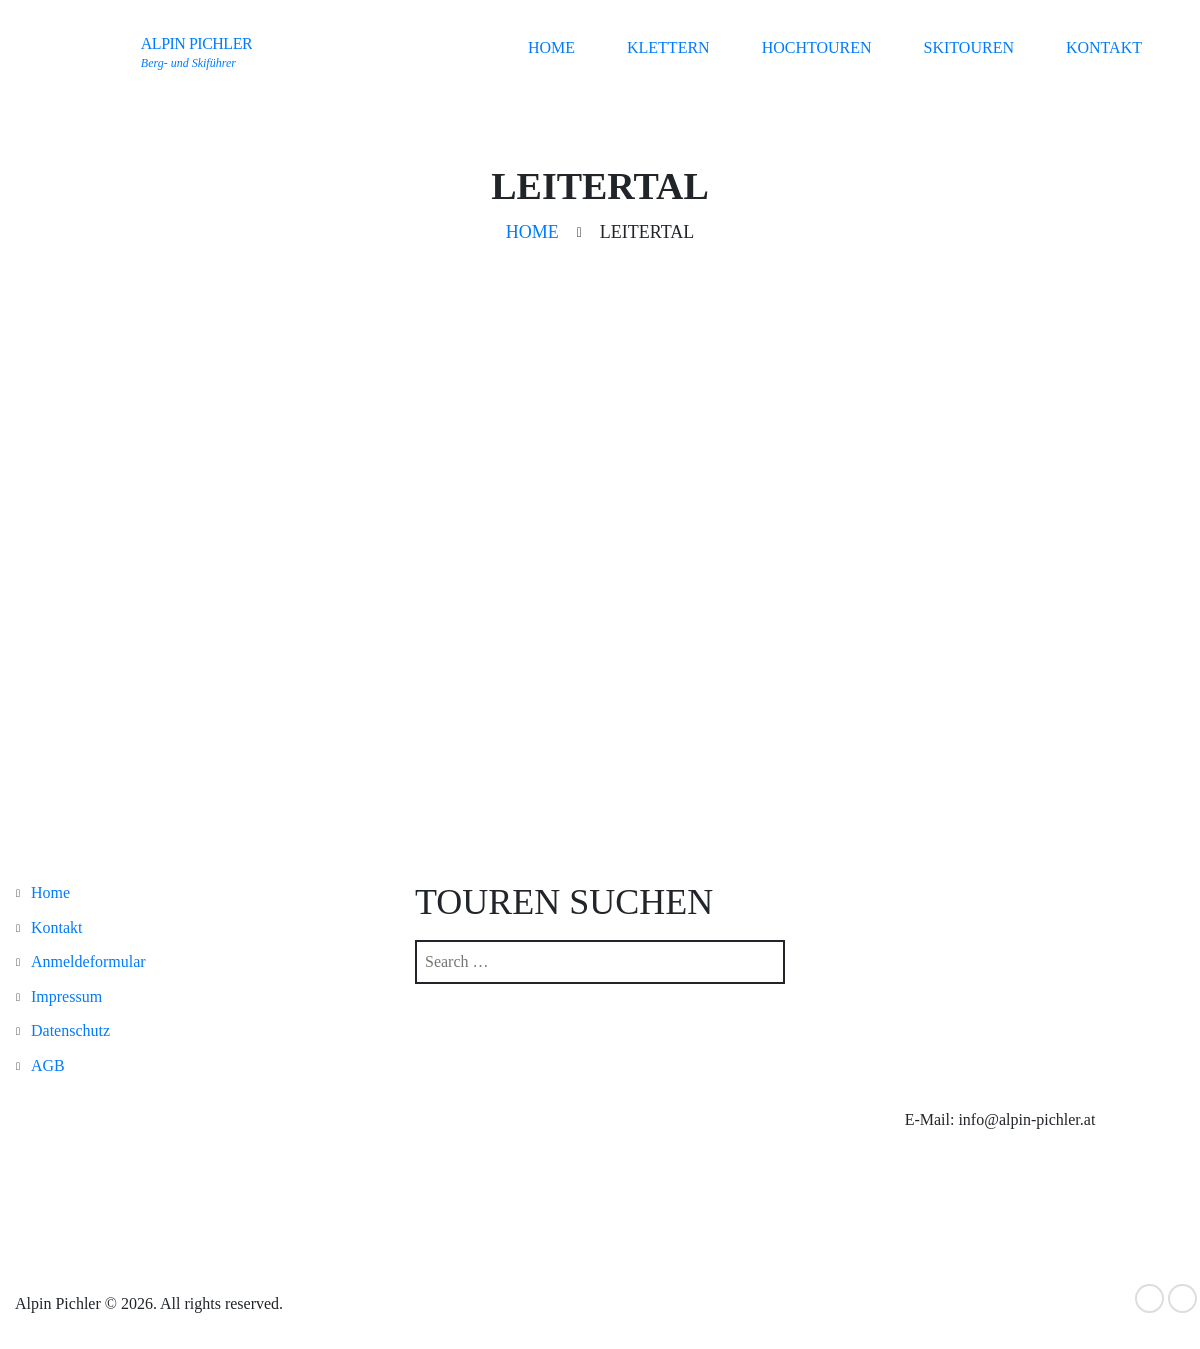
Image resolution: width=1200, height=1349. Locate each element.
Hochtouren (817, 47)
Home (551, 47)
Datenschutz (70, 1030)
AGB (48, 1065)
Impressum (66, 996)
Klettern (668, 47)
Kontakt (1104, 47)
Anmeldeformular (88, 961)
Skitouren (969, 47)
